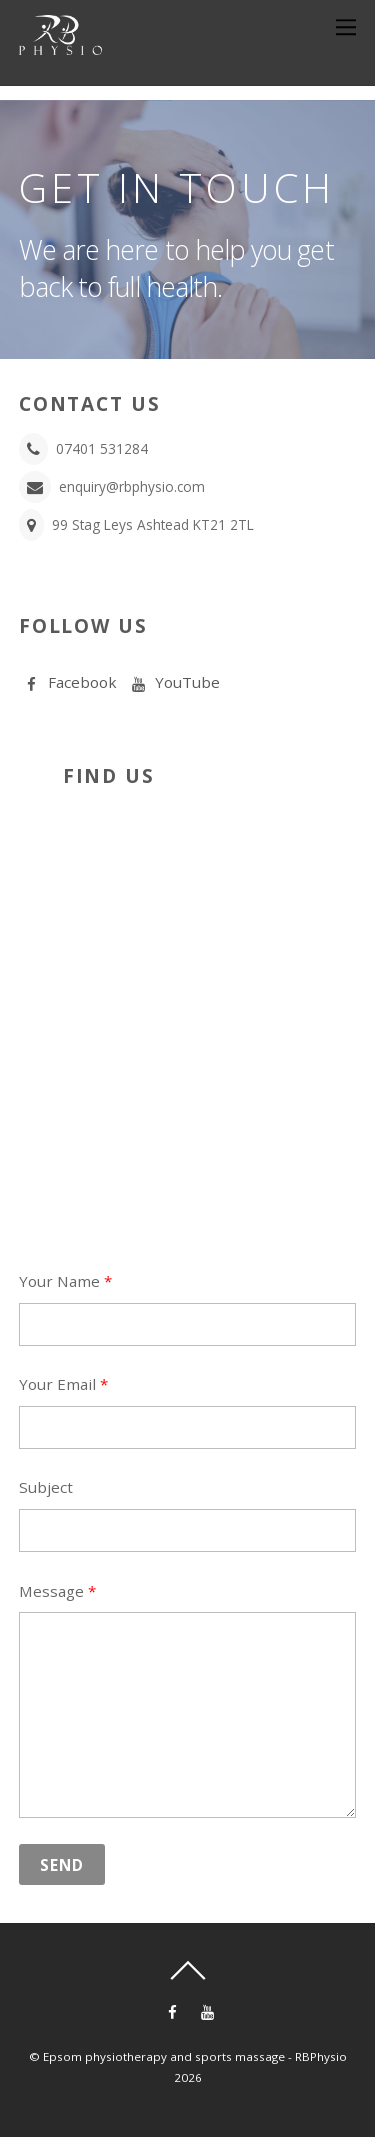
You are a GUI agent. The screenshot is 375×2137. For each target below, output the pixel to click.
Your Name (65, 1281)
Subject (46, 1487)
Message (57, 1591)
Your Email (63, 1384)
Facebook (68, 682)
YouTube (173, 682)
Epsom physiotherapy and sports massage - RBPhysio (195, 2056)
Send (62, 1865)
